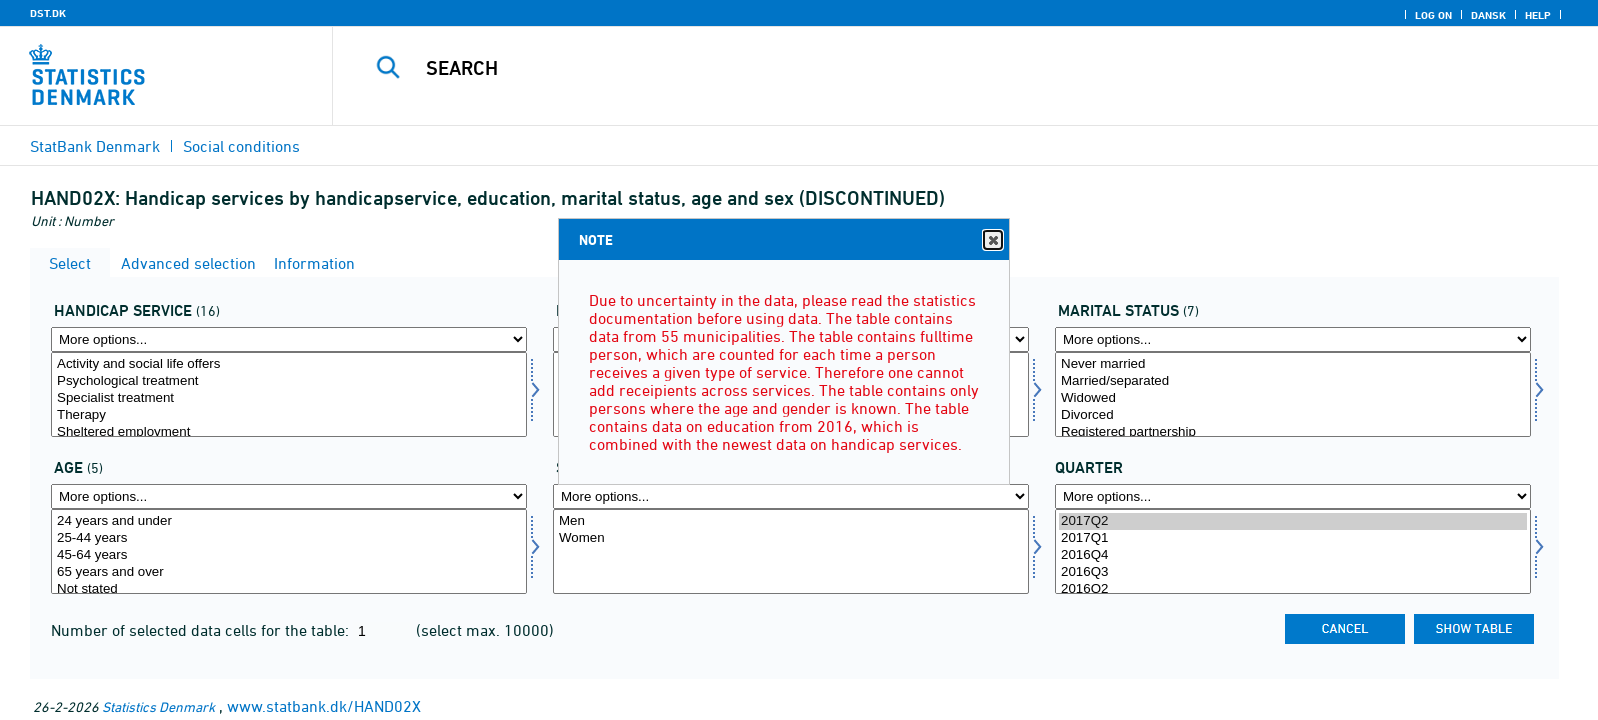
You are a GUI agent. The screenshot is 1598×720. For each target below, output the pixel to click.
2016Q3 (1293, 572)
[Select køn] (791, 551)
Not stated (289, 589)
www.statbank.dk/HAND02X (324, 706)
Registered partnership (1293, 432)
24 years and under (289, 521)
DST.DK (48, 13)
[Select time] (1293, 551)
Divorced (1293, 415)
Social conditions (241, 146)
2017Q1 (1293, 538)
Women (791, 538)
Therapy (289, 415)
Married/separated (1293, 381)
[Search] (917, 68)
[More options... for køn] (791, 496)
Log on (1433, 15)
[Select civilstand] (1293, 394)
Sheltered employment (289, 432)
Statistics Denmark (158, 706)
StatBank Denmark (95, 146)
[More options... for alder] (289, 496)
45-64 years (289, 555)
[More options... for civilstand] (1293, 339)
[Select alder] (289, 551)
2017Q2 (1293, 521)
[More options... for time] (1293, 496)
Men (791, 521)
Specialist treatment (289, 398)
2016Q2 (1293, 589)
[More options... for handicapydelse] (289, 339)
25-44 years (289, 538)
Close (992, 240)
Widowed (1293, 398)
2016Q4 (1293, 555)
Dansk (1488, 15)
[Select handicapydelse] (289, 394)
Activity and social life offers (289, 364)
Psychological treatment (289, 381)
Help (1538, 15)
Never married (1293, 364)
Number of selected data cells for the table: (202, 630)
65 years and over (289, 572)
